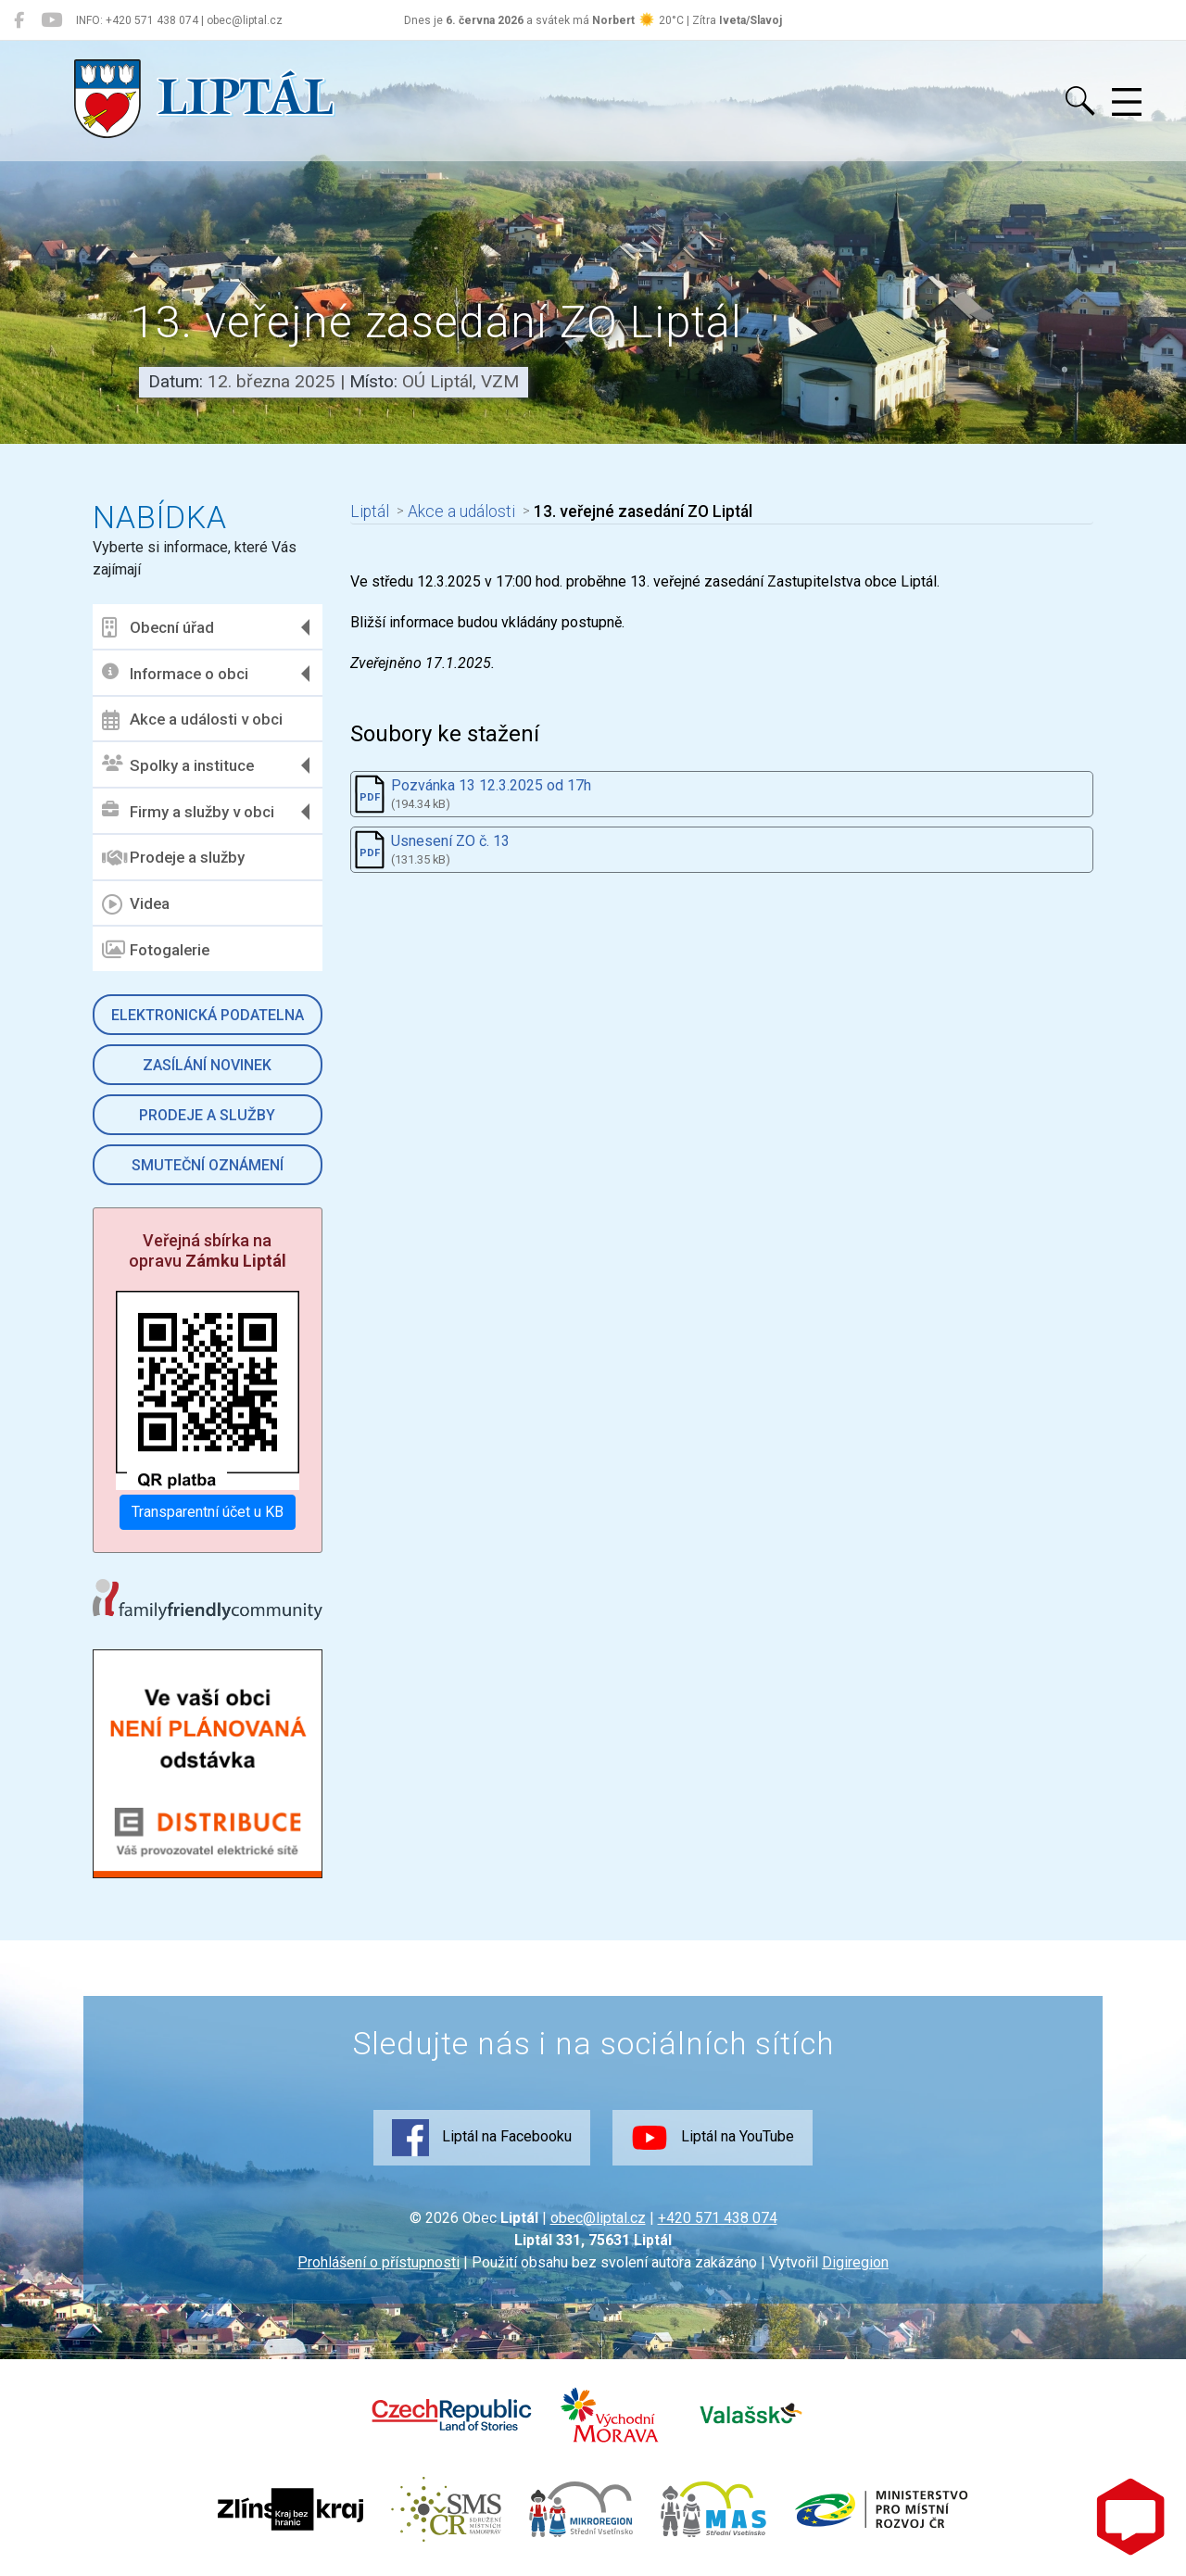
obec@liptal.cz (598, 2218)
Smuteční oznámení (208, 1165)
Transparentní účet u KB (208, 1512)
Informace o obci (175, 673)
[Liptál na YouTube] (51, 20)
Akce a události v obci (192, 720)
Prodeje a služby (173, 858)
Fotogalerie (155, 950)
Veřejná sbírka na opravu (207, 1250)
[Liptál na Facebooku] (19, 20)
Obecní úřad (158, 627)
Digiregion (855, 2262)
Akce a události (461, 511)
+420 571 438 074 (717, 2218)
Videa (136, 904)
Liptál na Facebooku (482, 2137)
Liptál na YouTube (712, 2137)
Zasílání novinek (207, 1065)
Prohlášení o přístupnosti (378, 2262)
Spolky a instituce (178, 765)
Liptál (369, 511)
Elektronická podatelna (207, 1015)
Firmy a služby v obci (188, 811)
